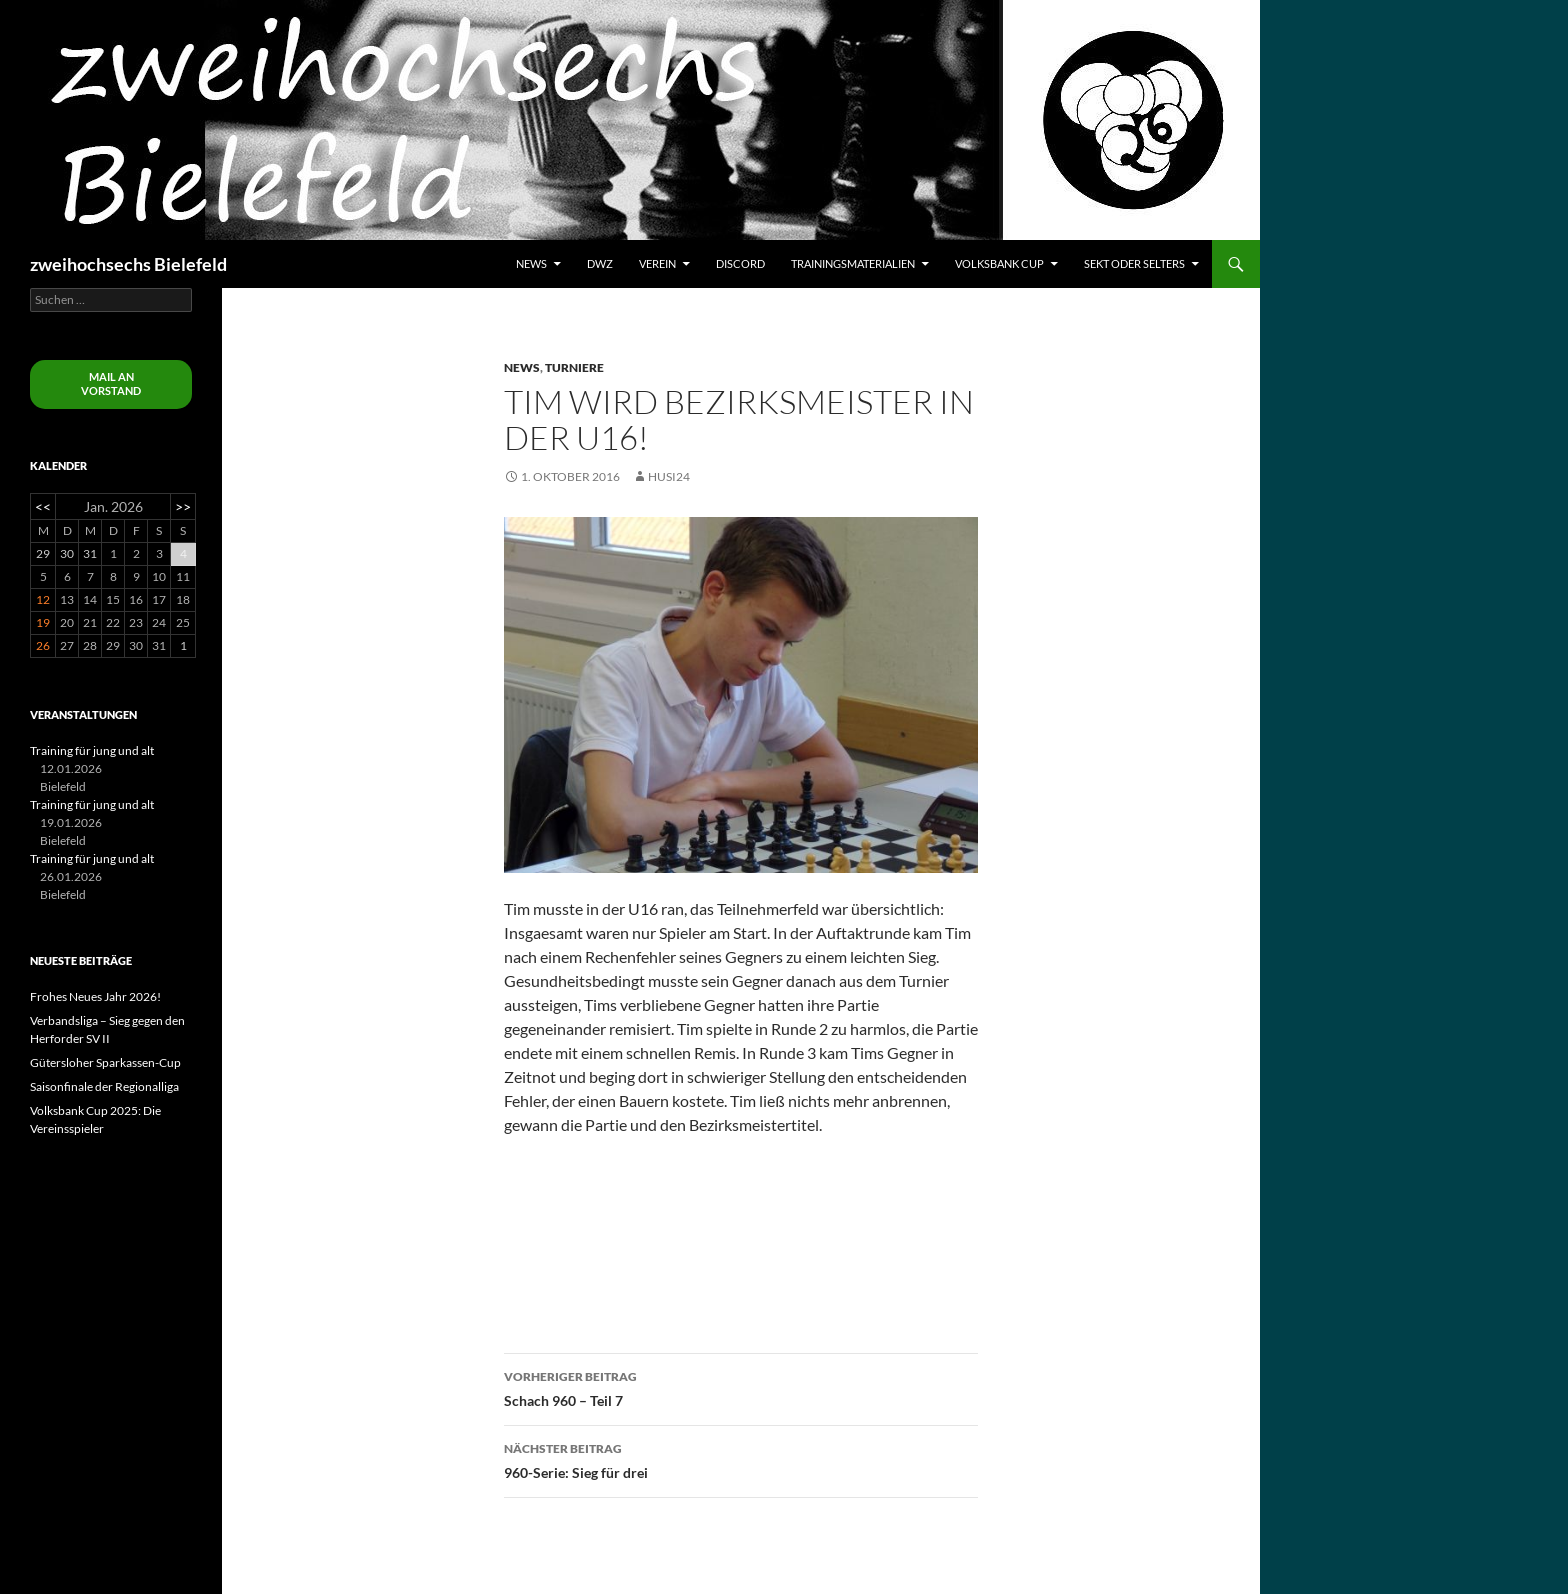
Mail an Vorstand (111, 383)
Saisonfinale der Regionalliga (104, 1086)
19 (43, 622)
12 (43, 599)
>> (183, 506)
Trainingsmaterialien (853, 263)
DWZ (600, 263)
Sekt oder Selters (1134, 263)
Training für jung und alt (92, 750)
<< (43, 506)
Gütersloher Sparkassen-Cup (105, 1062)
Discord (740, 263)
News (531, 263)
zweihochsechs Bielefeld (128, 264)
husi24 (669, 476)
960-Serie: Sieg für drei (741, 1459)
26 (43, 645)
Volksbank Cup (999, 263)
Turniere (574, 367)
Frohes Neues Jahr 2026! (95, 996)
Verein (657, 263)
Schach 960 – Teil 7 (741, 1387)
